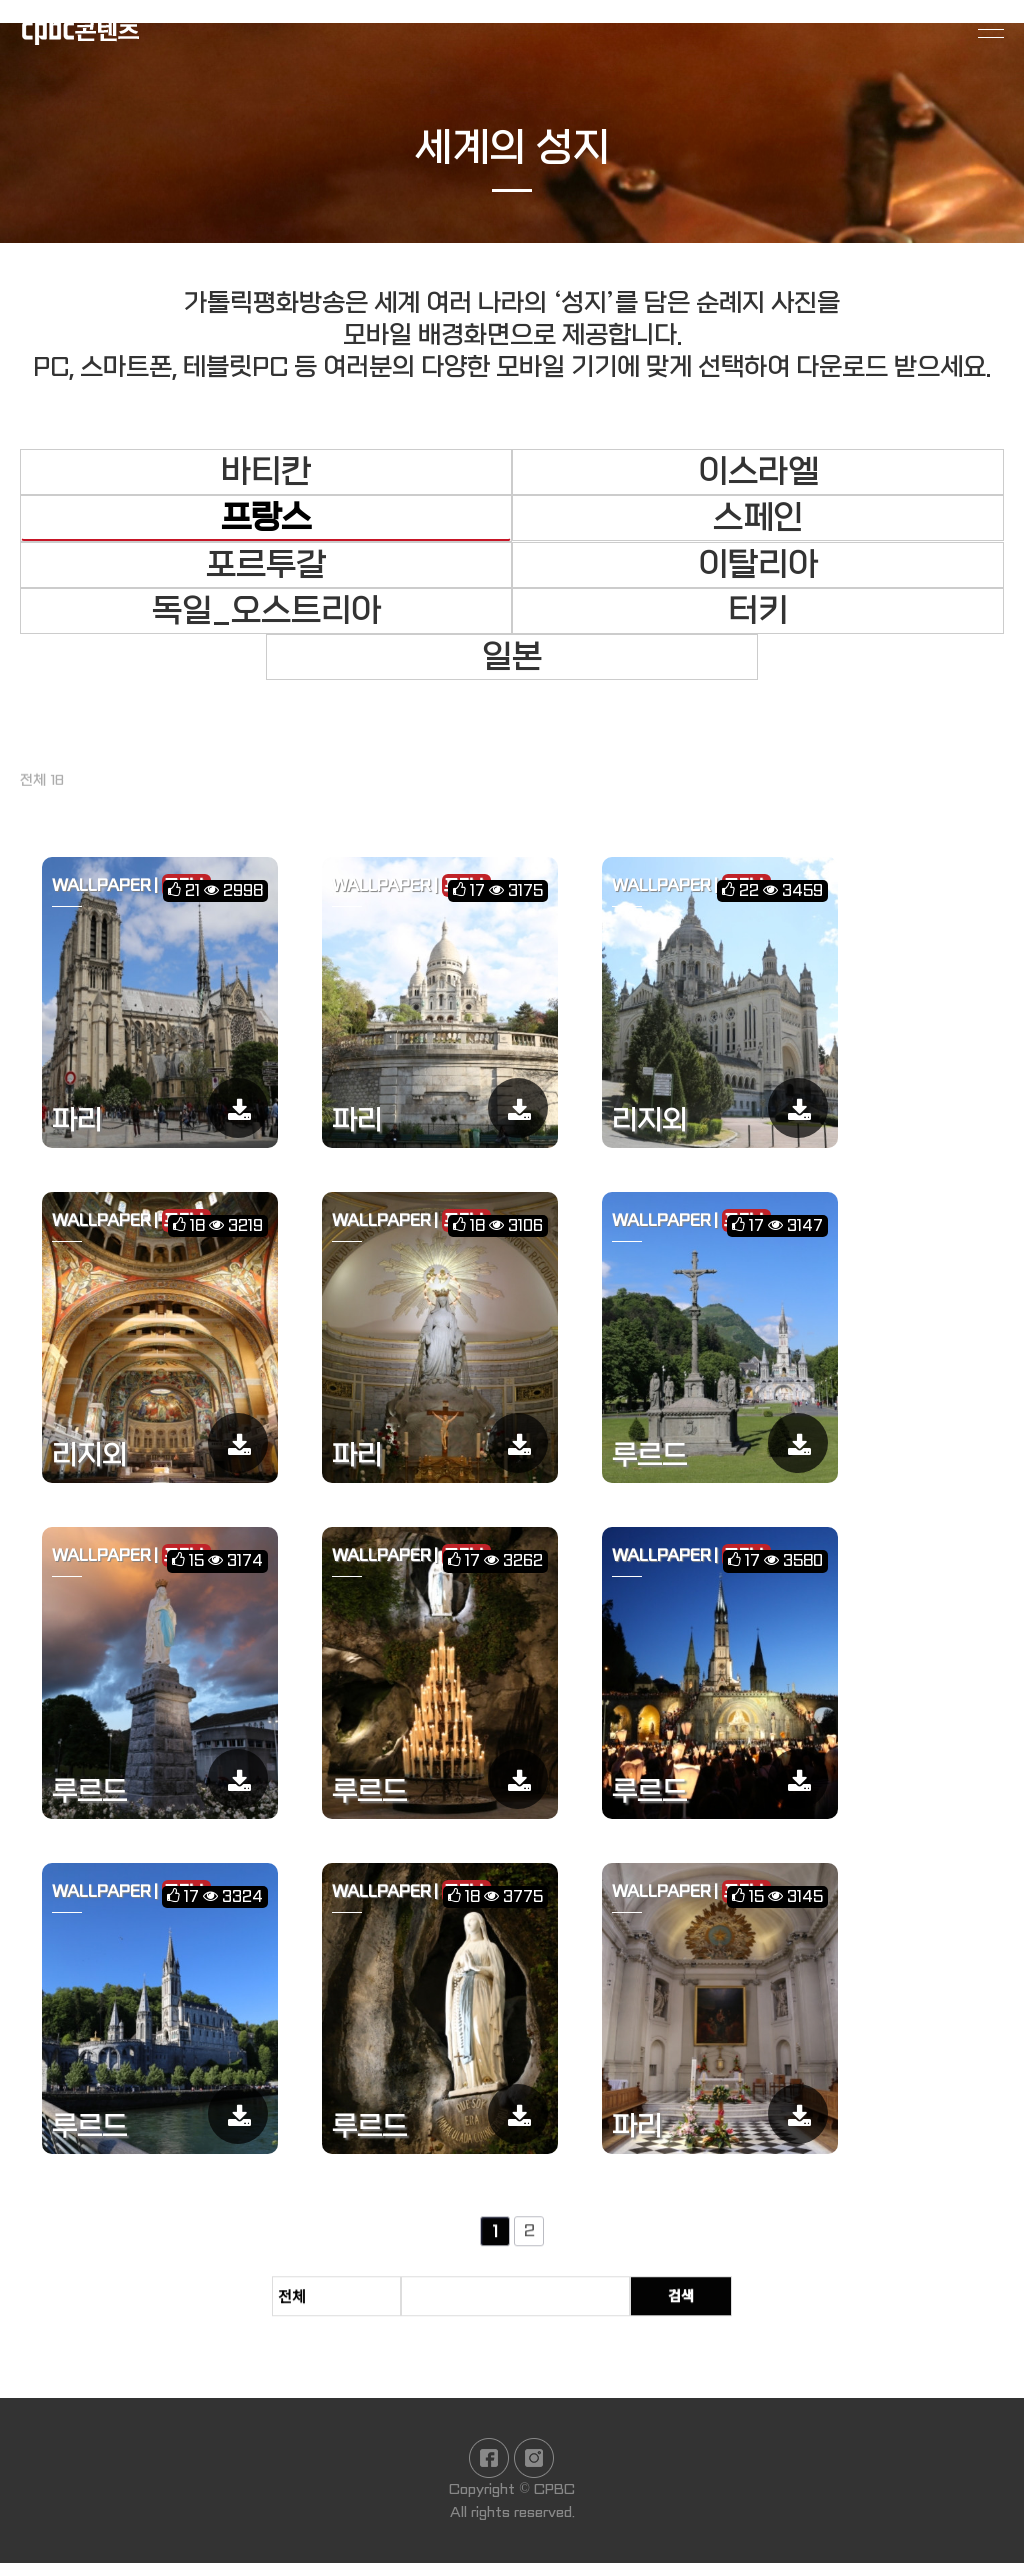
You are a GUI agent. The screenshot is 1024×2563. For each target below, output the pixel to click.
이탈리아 (758, 565)
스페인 (758, 518)
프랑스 (266, 518)
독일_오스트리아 (266, 611)
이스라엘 (758, 472)
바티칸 (266, 472)
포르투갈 (266, 565)
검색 (701, 2309)
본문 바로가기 (0, 0)
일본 (512, 657)
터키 (758, 611)
